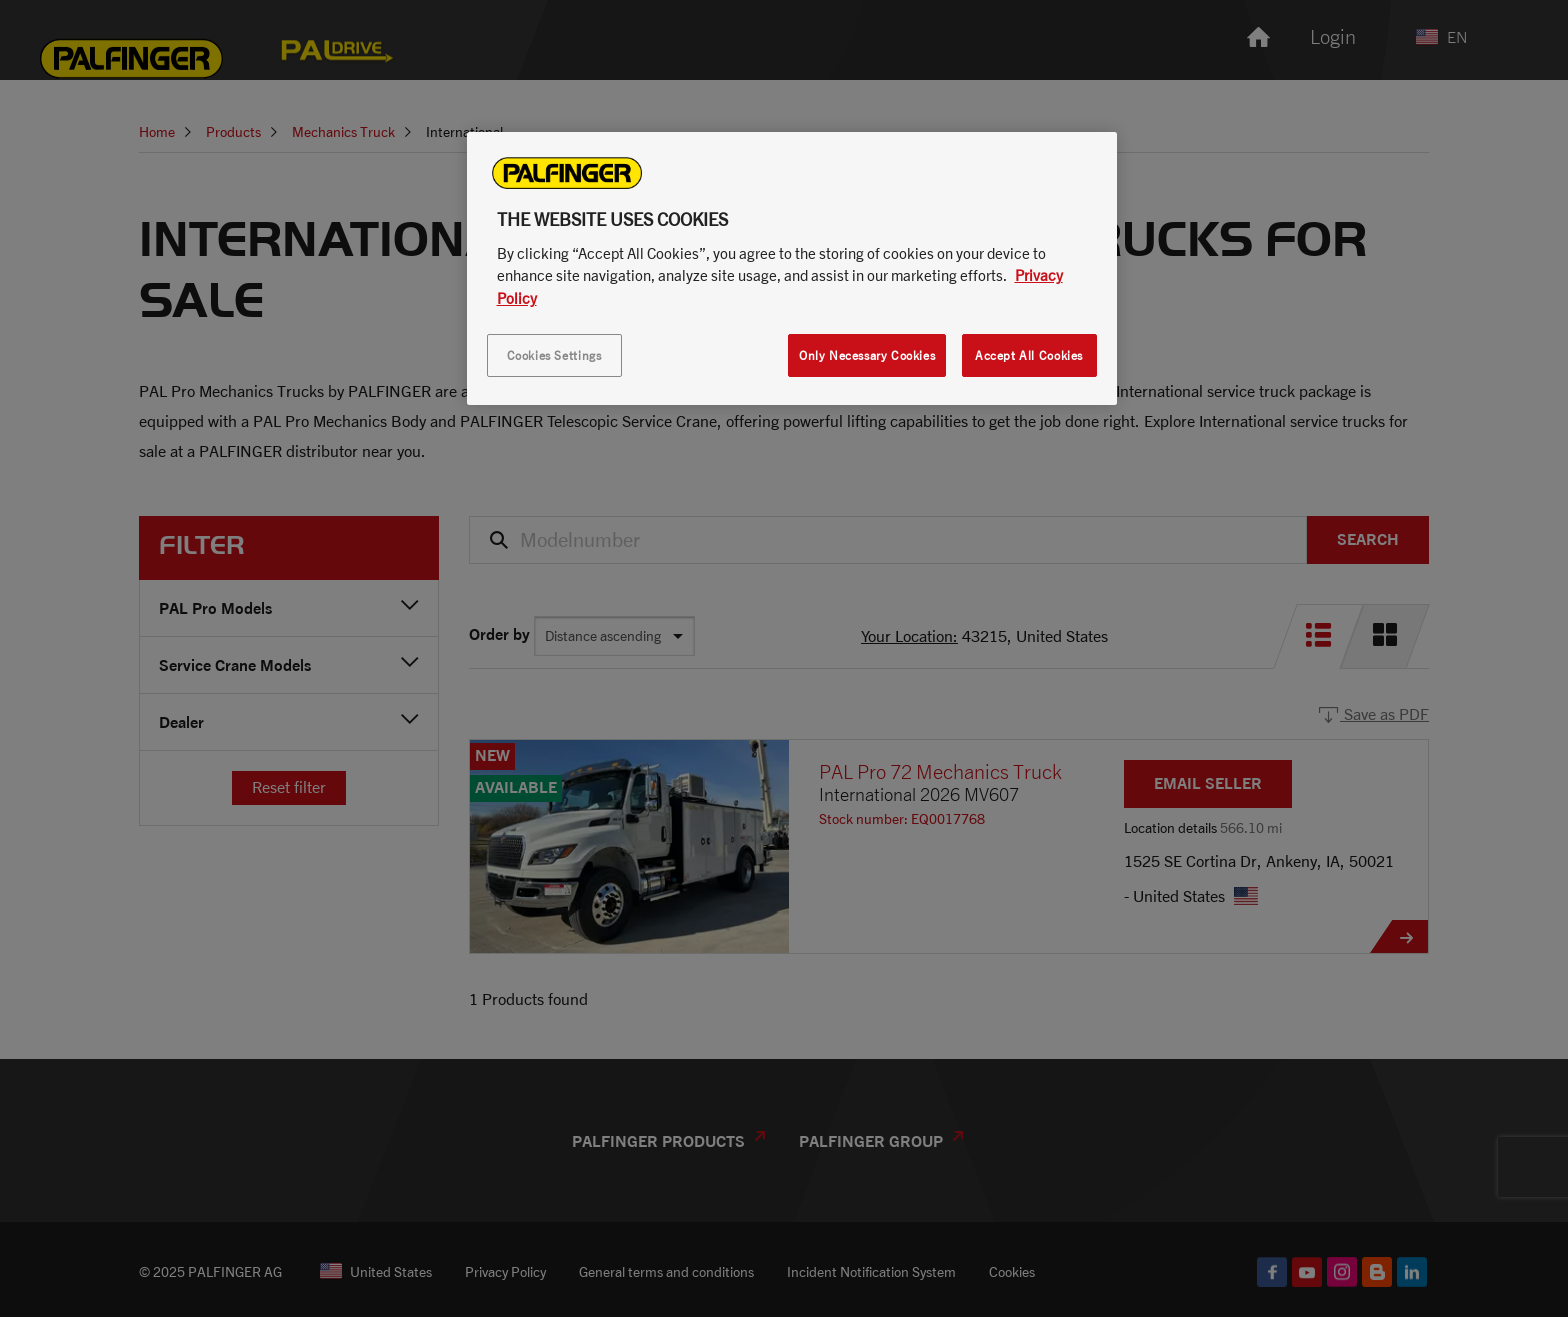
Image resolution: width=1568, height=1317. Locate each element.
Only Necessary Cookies (867, 355)
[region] (792, 269)
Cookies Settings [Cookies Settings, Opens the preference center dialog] (554, 355)
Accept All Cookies (1029, 355)
